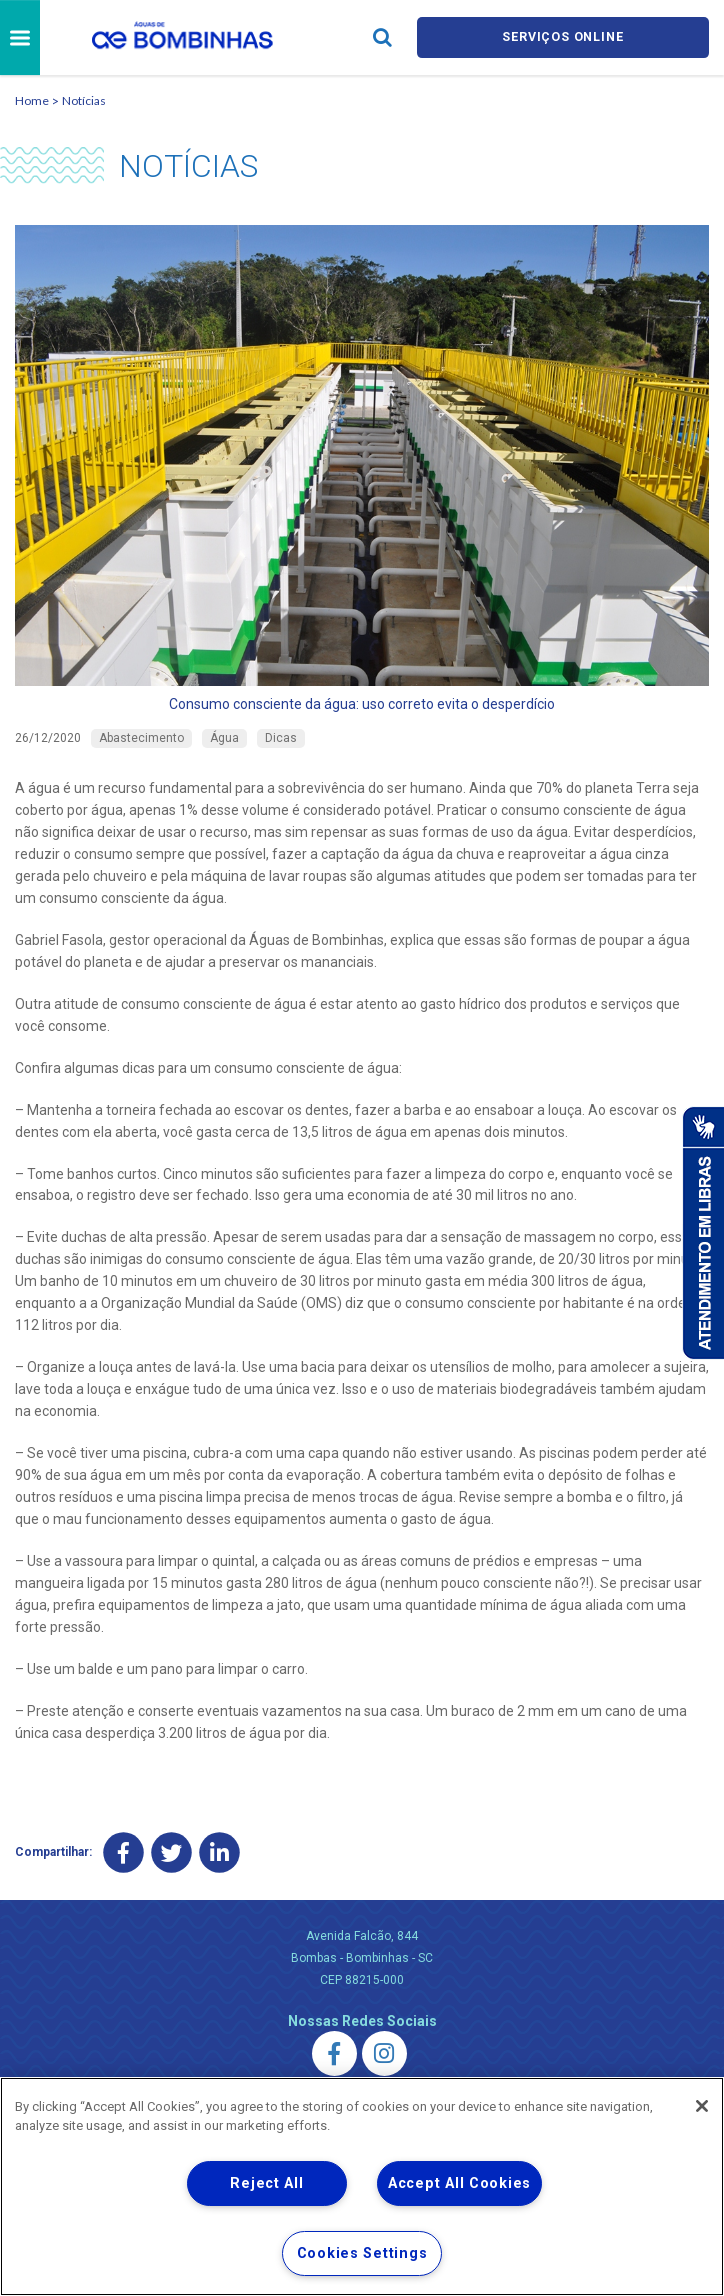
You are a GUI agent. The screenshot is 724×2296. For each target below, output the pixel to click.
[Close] (702, 2106)
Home (32, 100)
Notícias (84, 100)
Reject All (266, 2183)
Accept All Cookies (459, 2183)
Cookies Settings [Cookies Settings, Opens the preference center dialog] (362, 2253)
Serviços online (563, 37)
